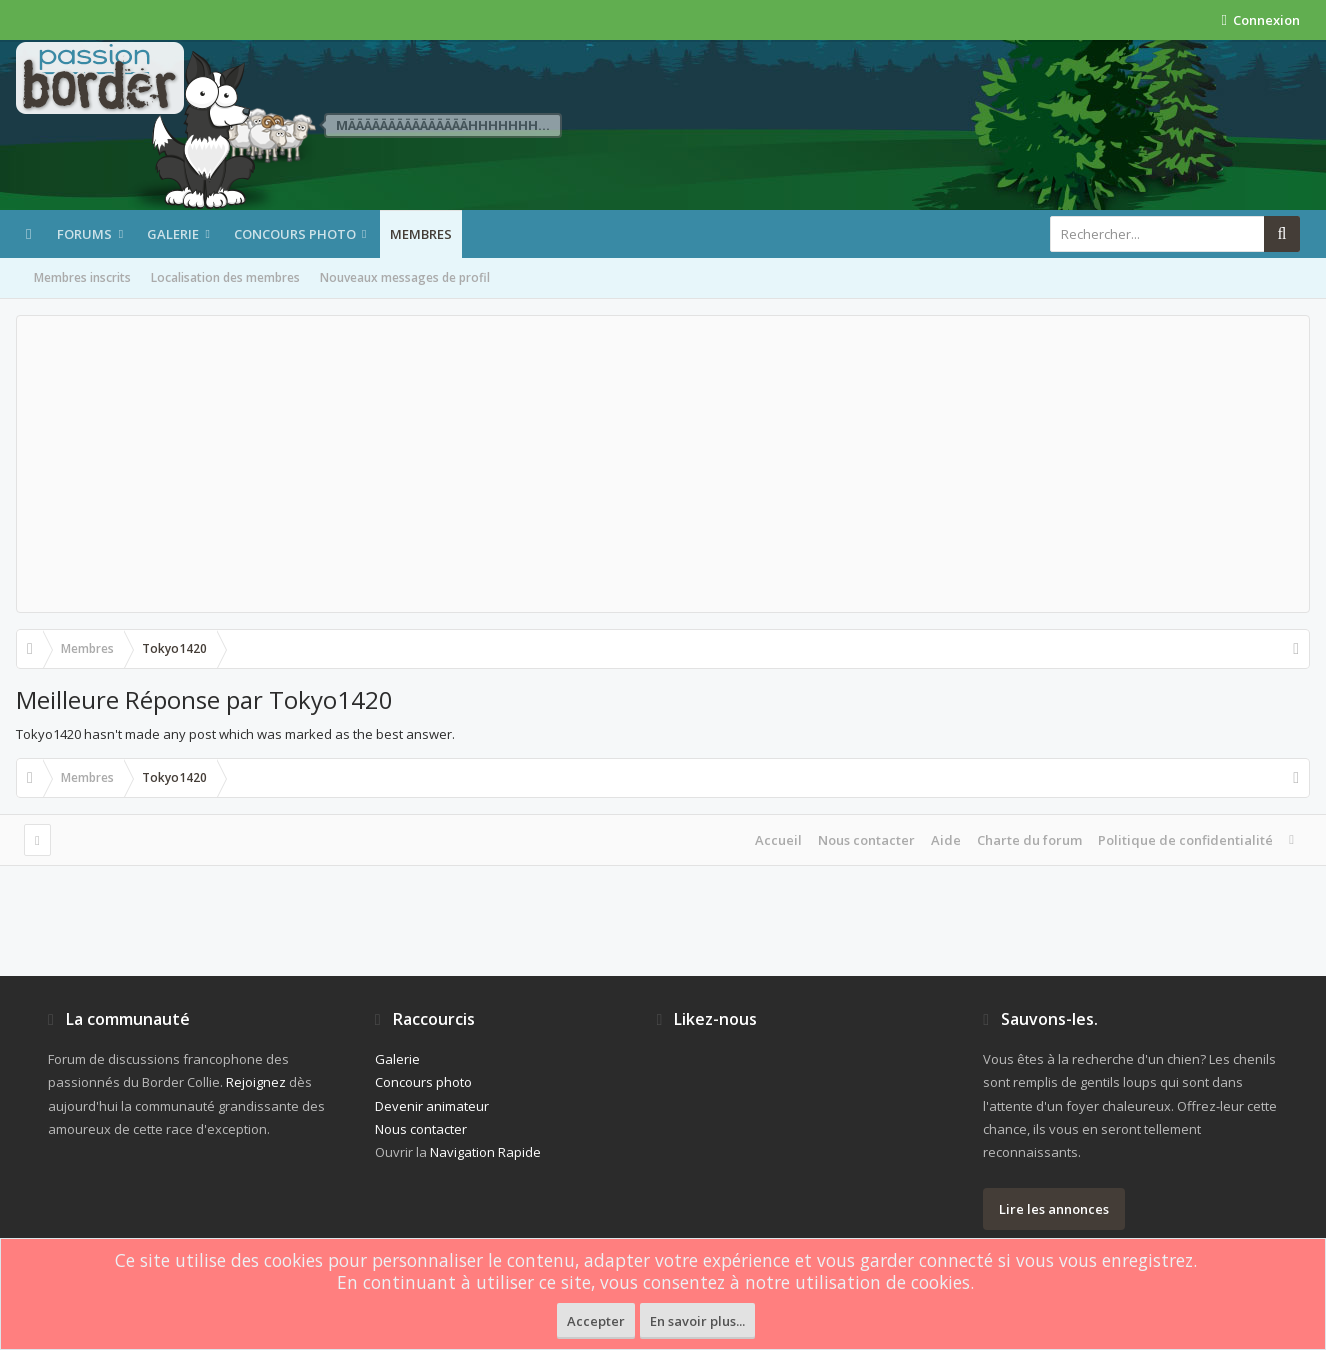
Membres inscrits (82, 277)
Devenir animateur (432, 1106)
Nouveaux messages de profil (405, 277)
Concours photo (295, 234)
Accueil (778, 840)
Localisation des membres (225, 277)
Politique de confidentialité (1185, 840)
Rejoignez (256, 1082)
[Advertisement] (663, 464)
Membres (421, 234)
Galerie (173, 234)
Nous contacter (866, 840)
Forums (84, 234)
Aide (946, 840)
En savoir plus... (697, 1321)
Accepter (596, 1321)
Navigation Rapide (485, 1152)
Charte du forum (1029, 840)
